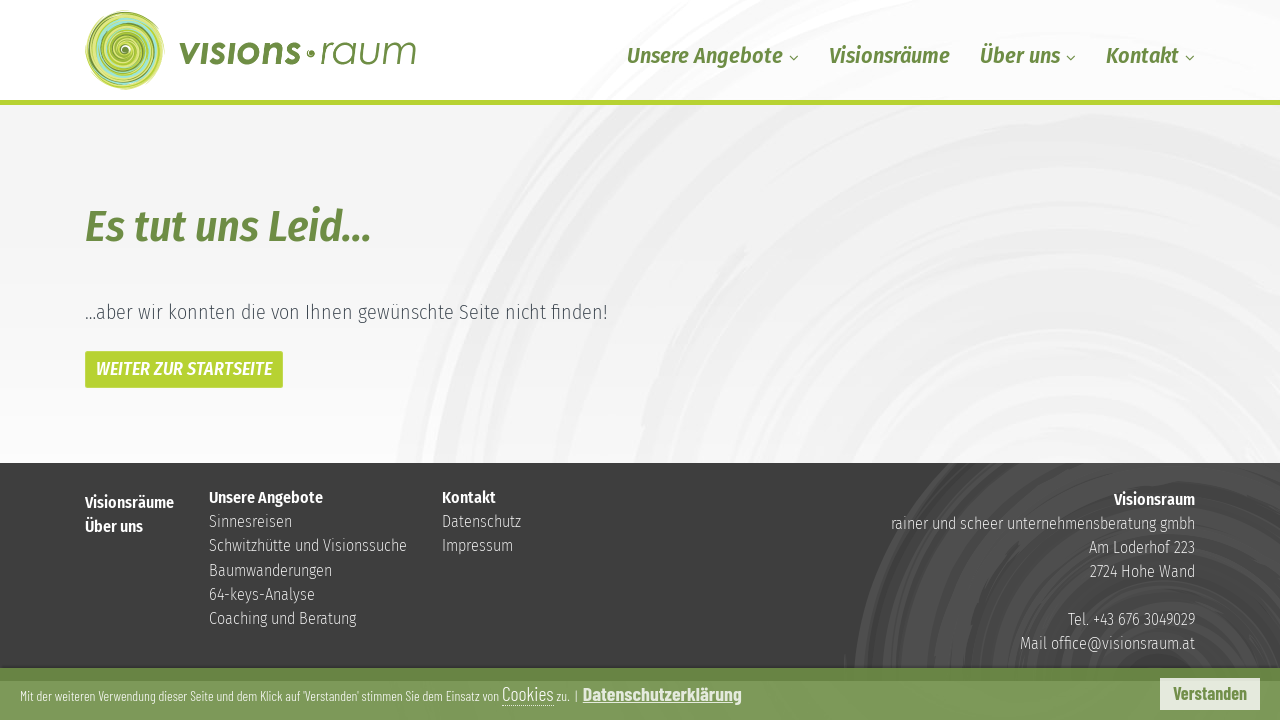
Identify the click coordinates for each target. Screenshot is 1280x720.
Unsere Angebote (713, 55)
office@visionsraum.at (1123, 643)
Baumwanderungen (270, 570)
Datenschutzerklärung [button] (882, 694)
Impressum (477, 545)
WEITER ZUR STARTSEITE (184, 369)
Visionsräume (889, 55)
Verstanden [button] (1210, 693)
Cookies (734, 694)
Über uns (1028, 55)
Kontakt (1150, 55)
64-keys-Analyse (262, 594)
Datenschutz (481, 521)
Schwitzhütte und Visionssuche (308, 545)
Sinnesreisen (250, 521)
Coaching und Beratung (282, 618)
